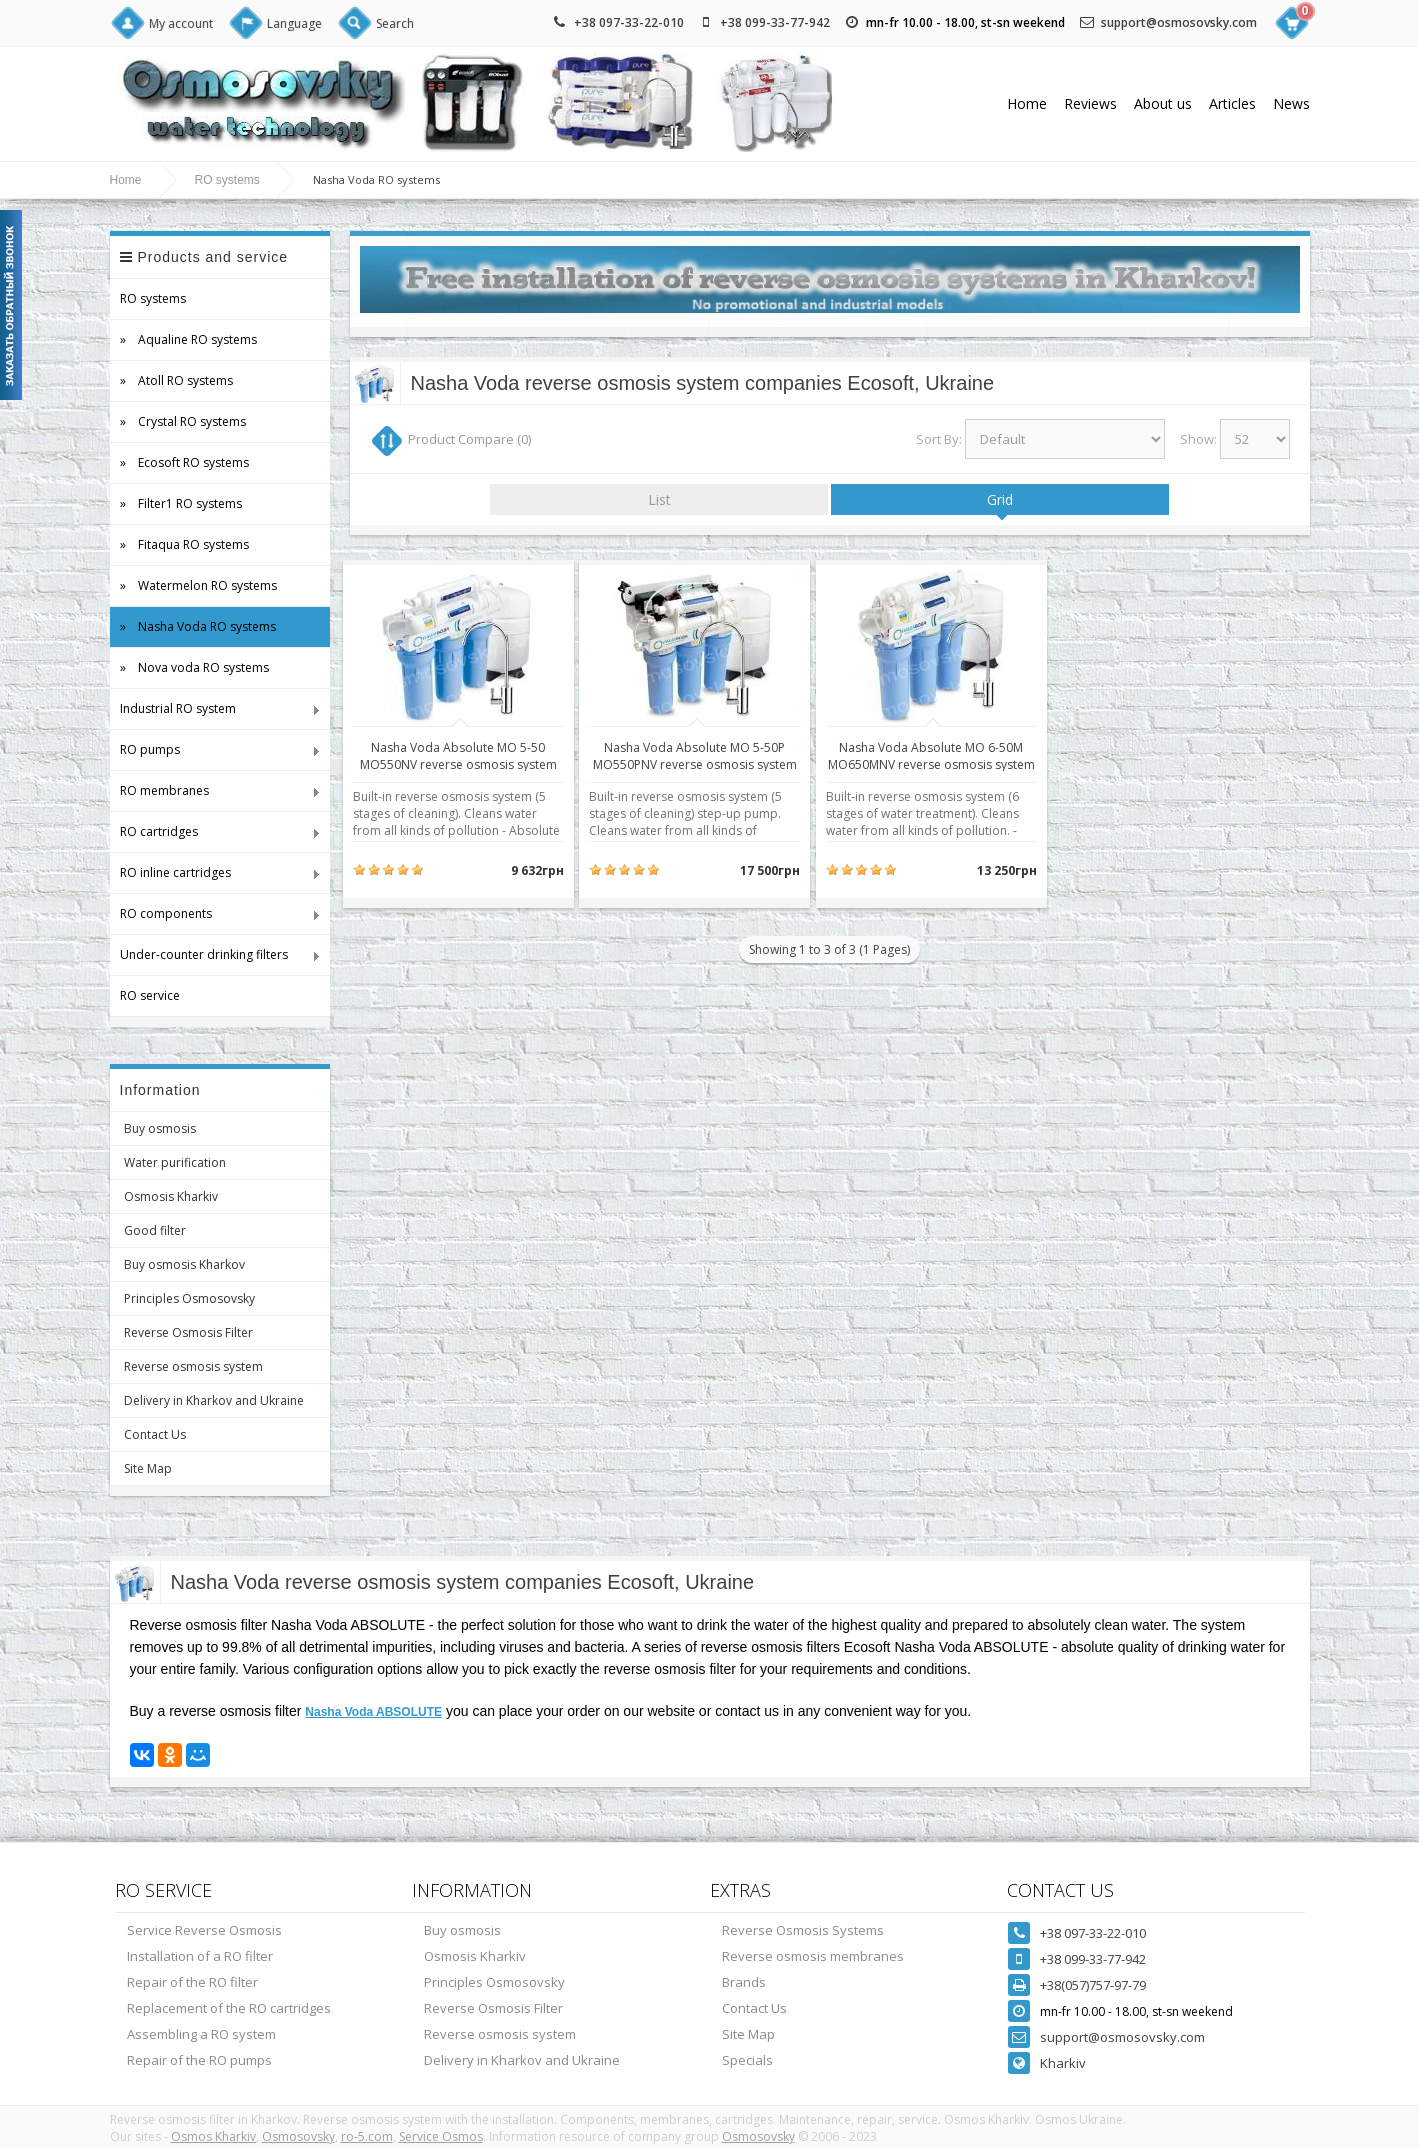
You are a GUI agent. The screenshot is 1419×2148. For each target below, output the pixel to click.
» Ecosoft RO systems (184, 462)
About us (1163, 103)
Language (294, 23)
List (659, 499)
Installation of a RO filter (200, 1956)
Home (1027, 103)
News (1291, 103)
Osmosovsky (298, 2136)
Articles (1232, 103)
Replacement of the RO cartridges (229, 2008)
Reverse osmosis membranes (813, 1956)
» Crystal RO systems (183, 421)
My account (181, 23)
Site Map (148, 1468)
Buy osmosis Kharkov (184, 1264)
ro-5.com (367, 2136)
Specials (747, 2060)
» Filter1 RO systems (181, 503)
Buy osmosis (160, 1128)
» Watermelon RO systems (198, 585)
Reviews (1090, 103)
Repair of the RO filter (192, 1982)
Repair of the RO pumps (199, 2060)
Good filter (155, 1230)
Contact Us (155, 1434)
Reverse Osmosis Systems (803, 1930)
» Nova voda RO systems (194, 667)
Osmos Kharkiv (213, 2136)
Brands (744, 1982)
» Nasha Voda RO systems (198, 626)
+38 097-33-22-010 (629, 22)
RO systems (227, 180)
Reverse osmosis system (193, 1366)
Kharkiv (1063, 2063)
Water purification (175, 1162)
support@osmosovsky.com (1179, 22)
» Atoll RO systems (176, 380)
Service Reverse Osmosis (204, 1930)
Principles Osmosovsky (189, 1298)
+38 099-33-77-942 (775, 22)
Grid (1000, 499)
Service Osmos (441, 2136)
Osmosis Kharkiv (171, 1196)
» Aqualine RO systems (188, 339)
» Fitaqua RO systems (184, 544)
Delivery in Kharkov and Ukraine (214, 1400)
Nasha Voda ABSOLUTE (373, 1712)
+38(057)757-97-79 (1093, 1985)
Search (395, 23)
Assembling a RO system (201, 2034)
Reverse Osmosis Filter (188, 1332)
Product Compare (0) (469, 439)
